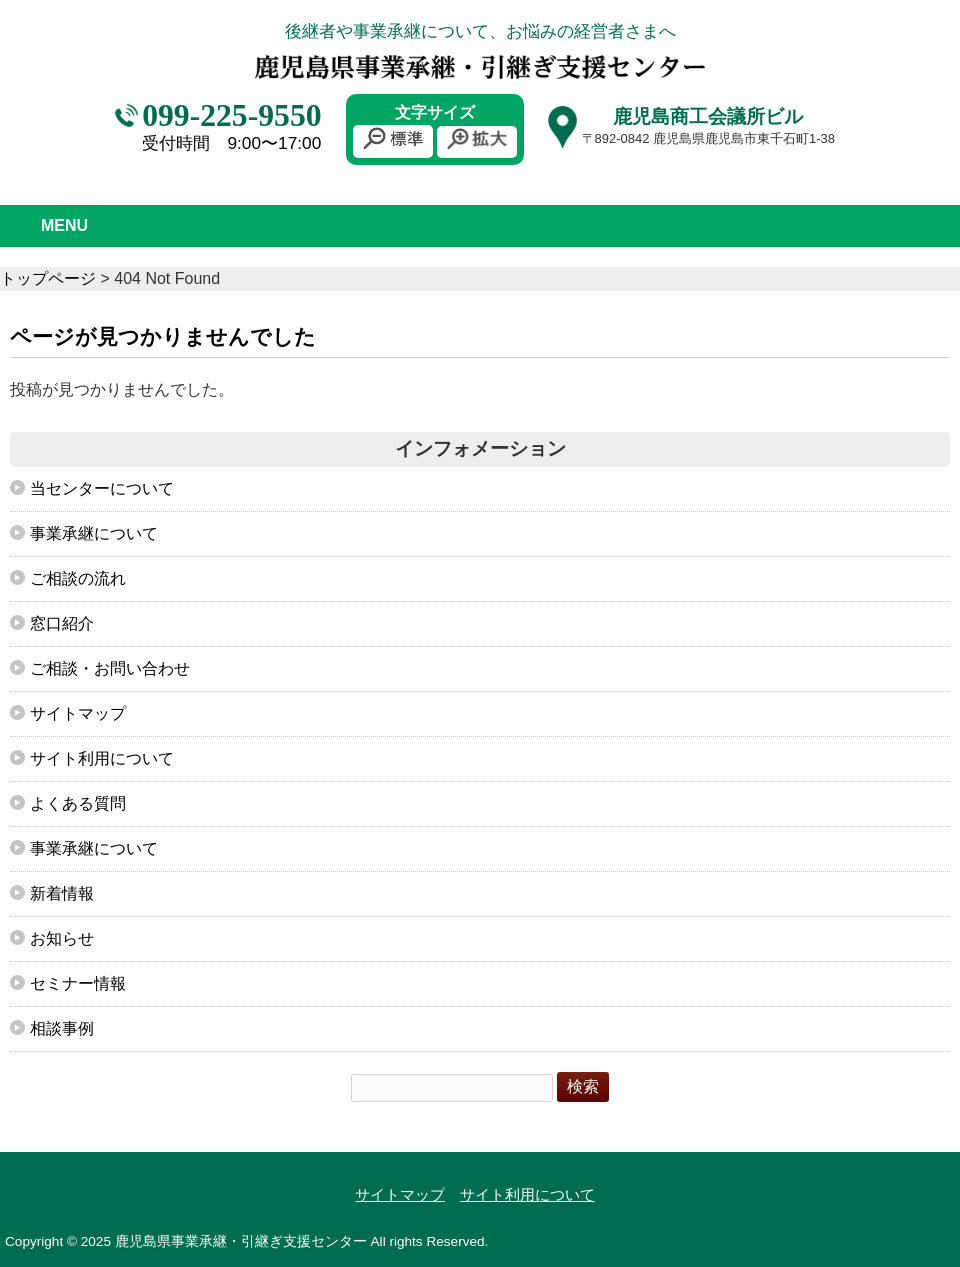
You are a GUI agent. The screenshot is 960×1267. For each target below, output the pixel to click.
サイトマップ (78, 713)
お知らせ (62, 938)
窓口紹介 (62, 623)
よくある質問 (78, 803)
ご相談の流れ (78, 578)
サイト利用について (102, 758)
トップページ (48, 278)
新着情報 (62, 893)
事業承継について (94, 533)
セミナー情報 (78, 983)
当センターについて (102, 488)
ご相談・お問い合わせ (110, 668)
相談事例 (62, 1028)
